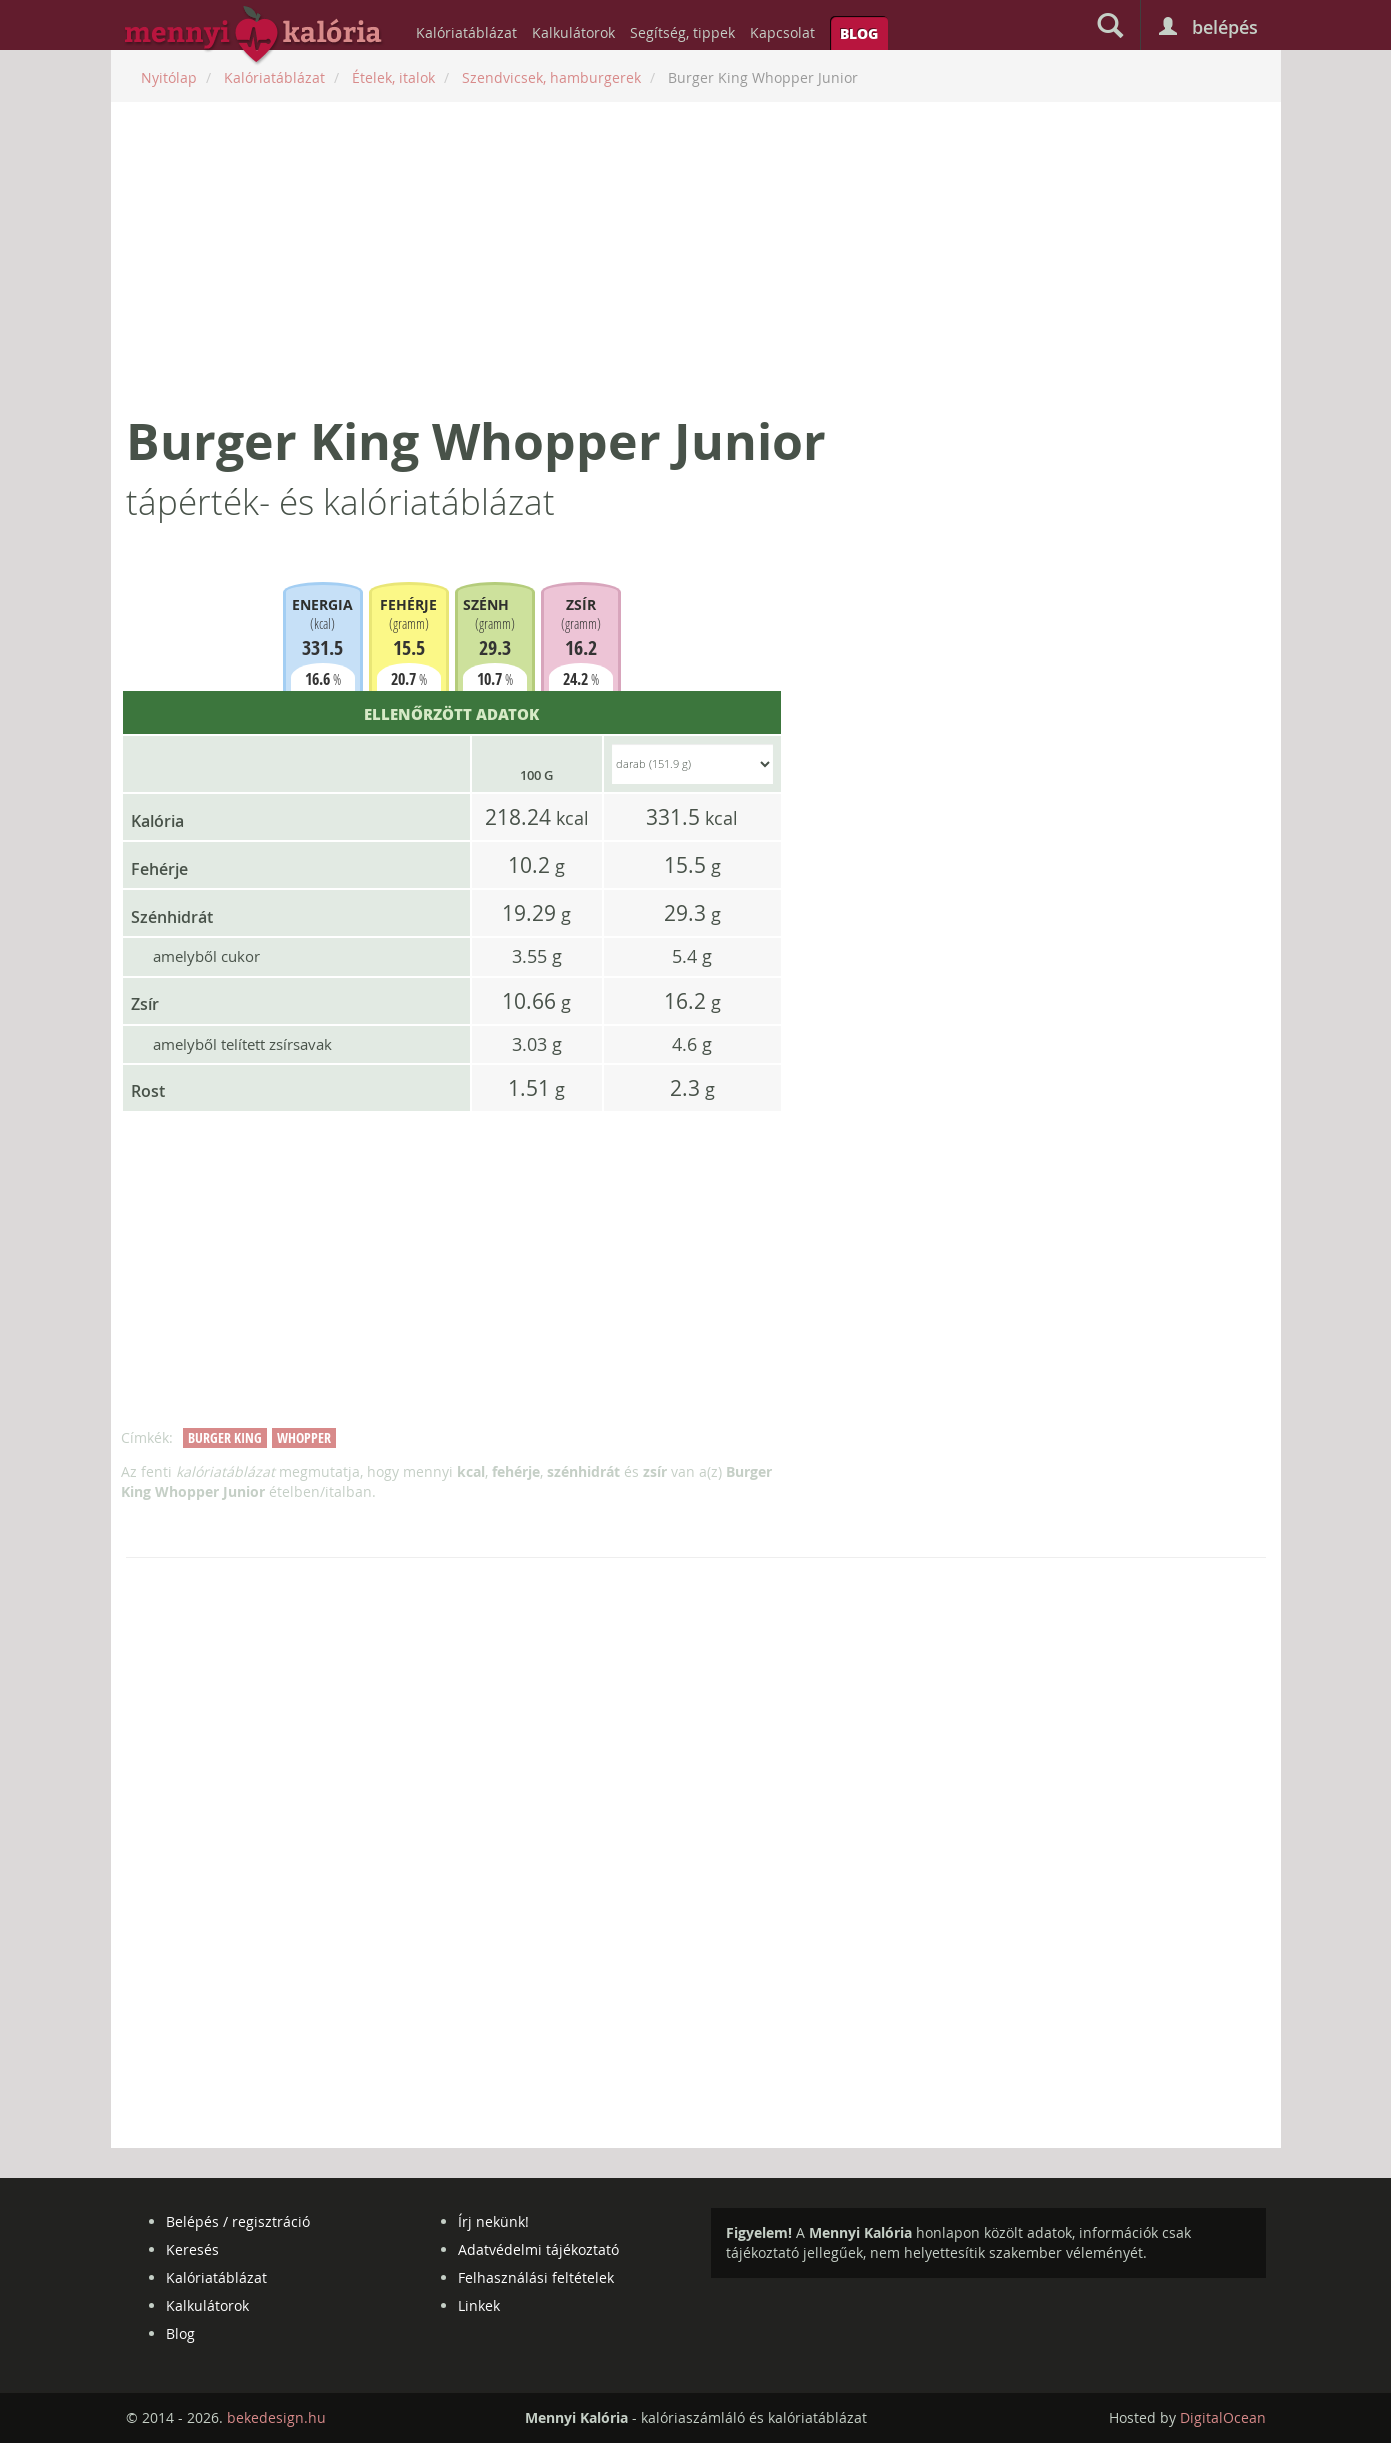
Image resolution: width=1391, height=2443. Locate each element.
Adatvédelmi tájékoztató (538, 2249)
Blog (859, 33)
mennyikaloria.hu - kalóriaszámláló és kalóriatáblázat (254, 36)
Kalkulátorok (573, 32)
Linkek (479, 2305)
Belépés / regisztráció (238, 2221)
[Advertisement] (696, 257)
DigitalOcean (1223, 2417)
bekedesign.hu (276, 2417)
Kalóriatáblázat (466, 32)
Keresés (192, 2249)
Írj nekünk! (493, 2221)
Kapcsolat (782, 32)
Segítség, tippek (682, 32)
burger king (225, 1437)
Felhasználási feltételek (536, 2277)
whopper (304, 1437)
